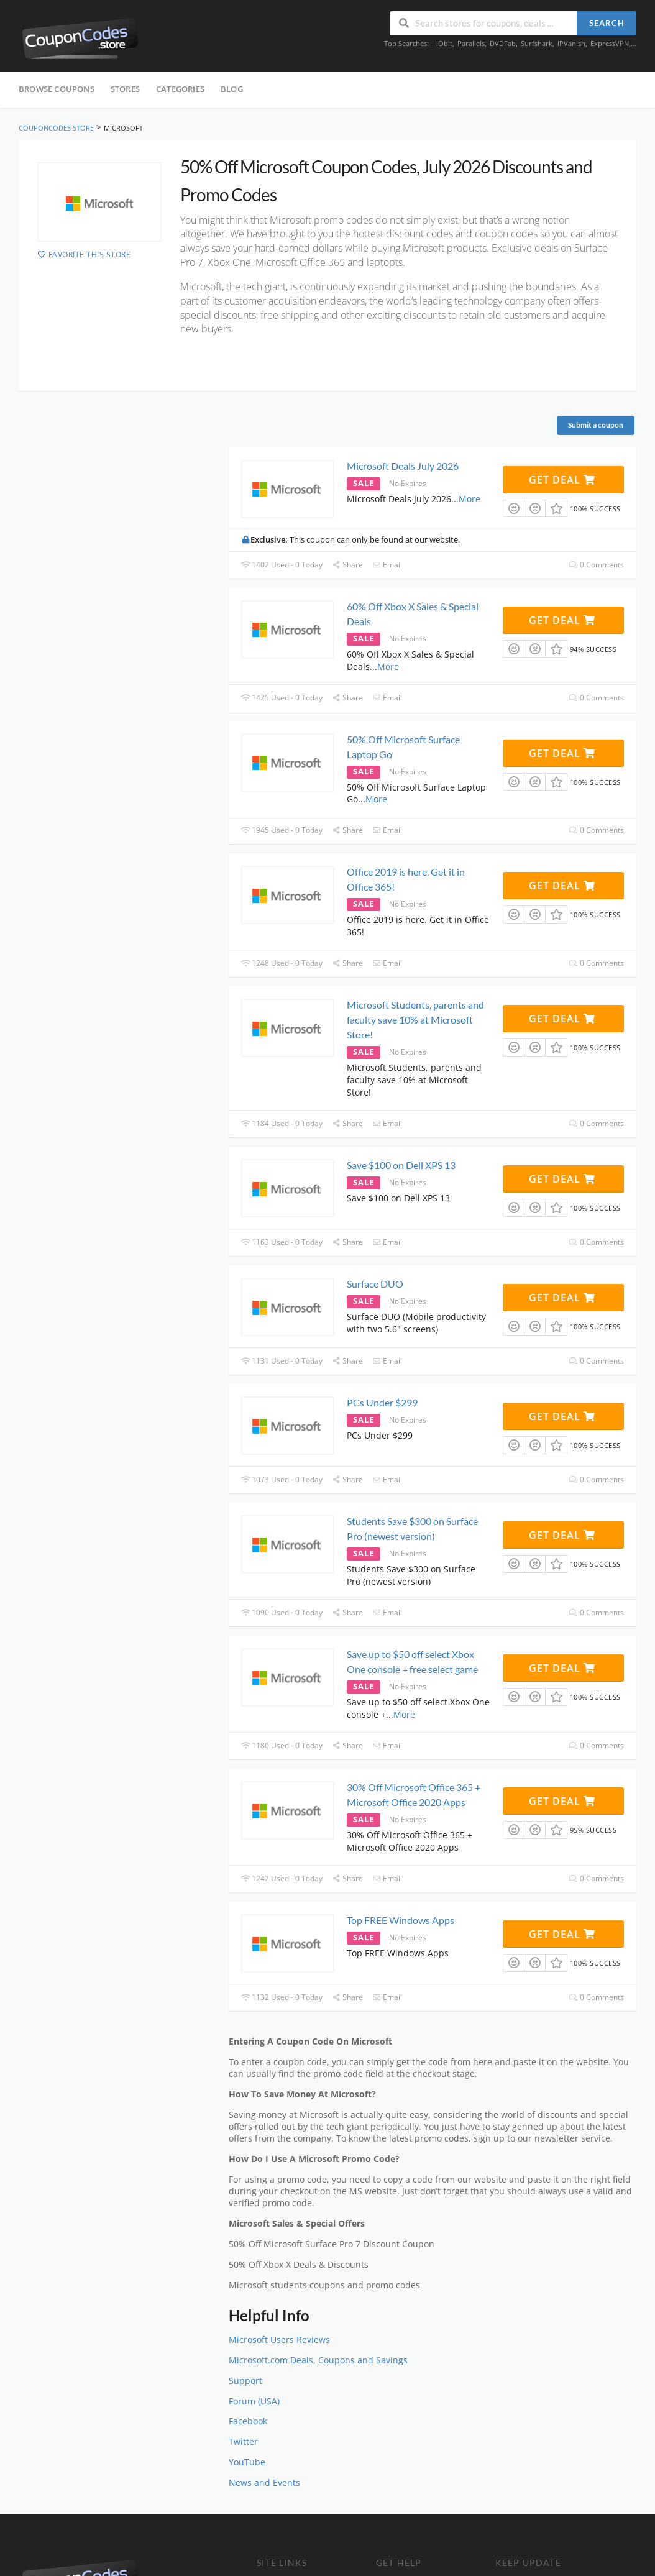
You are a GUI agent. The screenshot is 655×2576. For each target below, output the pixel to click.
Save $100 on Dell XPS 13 (401, 1165)
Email (387, 564)
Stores (125, 88)
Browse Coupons (56, 88)
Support (245, 2380)
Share (347, 564)
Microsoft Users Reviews (279, 2339)
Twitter (243, 2441)
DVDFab (503, 43)
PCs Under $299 (382, 1402)
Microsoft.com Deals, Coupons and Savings (318, 2360)
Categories (180, 88)
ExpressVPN (609, 43)
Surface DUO (375, 1284)
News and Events (264, 2482)
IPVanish (571, 43)
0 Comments (596, 564)
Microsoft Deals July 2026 (403, 466)
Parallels (471, 43)
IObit (444, 43)
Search (607, 23)
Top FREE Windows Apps (400, 1920)
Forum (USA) (254, 2401)
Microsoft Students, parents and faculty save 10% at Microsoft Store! (415, 1019)
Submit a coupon (595, 424)
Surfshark (536, 43)
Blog (232, 88)
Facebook (248, 2421)
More (469, 499)
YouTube (247, 2462)
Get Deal (562, 480)
